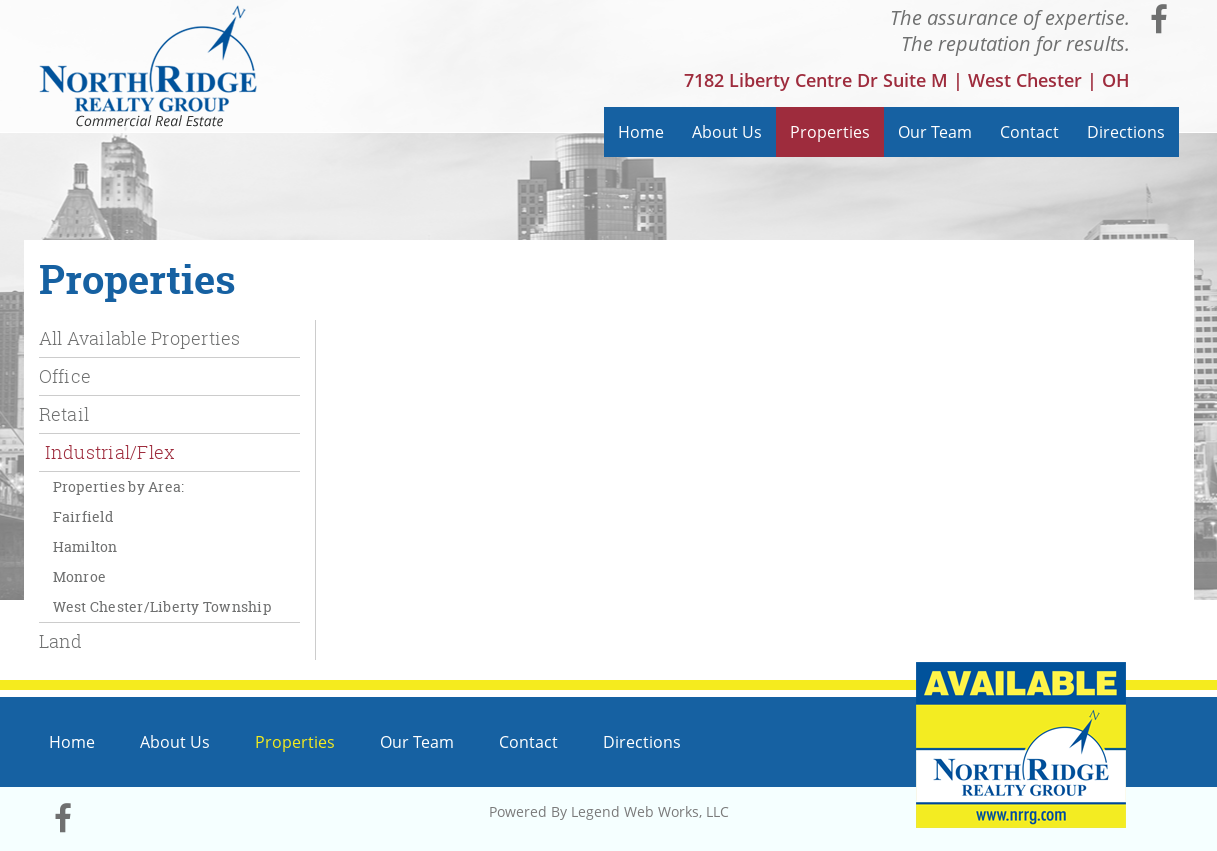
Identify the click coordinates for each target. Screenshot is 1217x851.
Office (65, 376)
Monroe (80, 576)
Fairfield (83, 516)
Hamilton (85, 546)
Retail (64, 414)
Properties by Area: (119, 486)
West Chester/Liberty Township (162, 606)
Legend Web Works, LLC (650, 811)
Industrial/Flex (110, 452)
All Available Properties (140, 338)
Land (61, 641)
